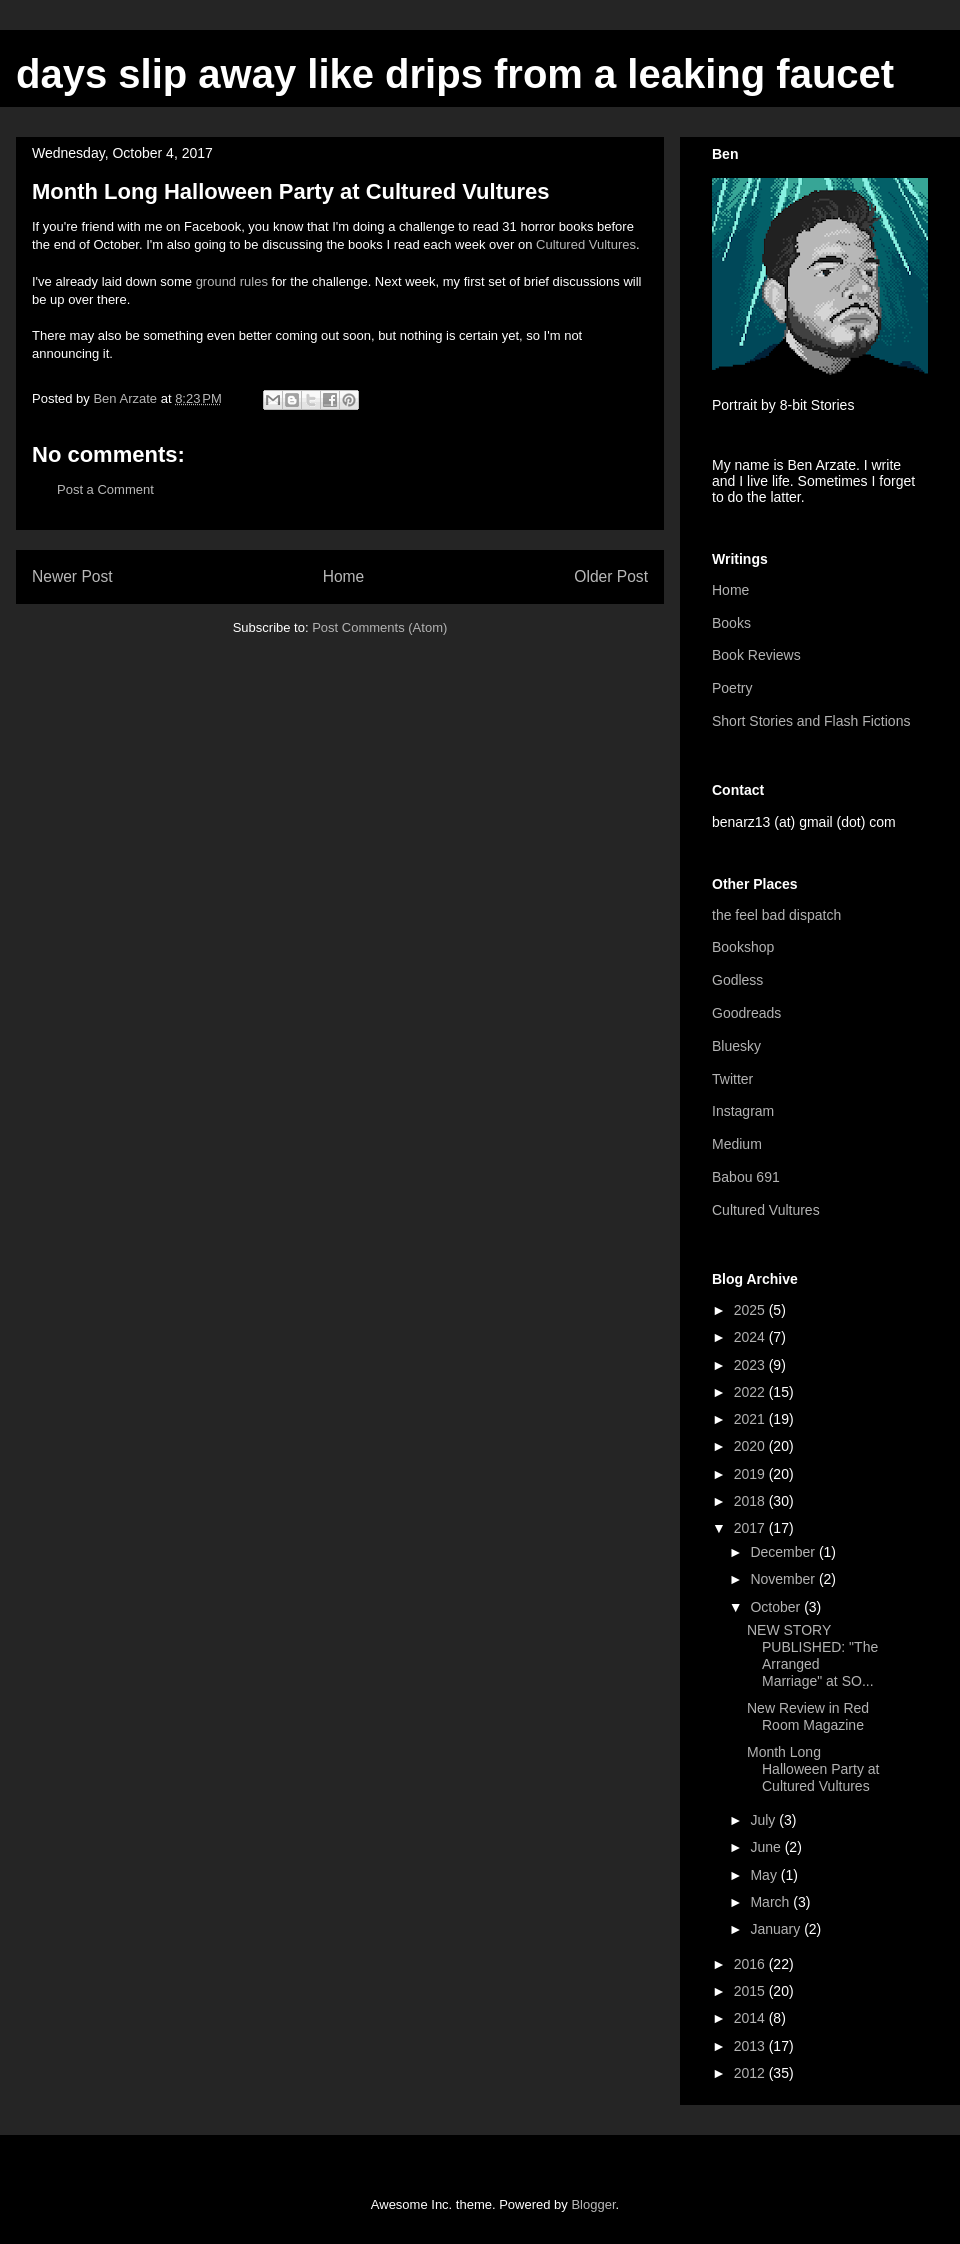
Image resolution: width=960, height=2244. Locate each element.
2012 (751, 2073)
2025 (751, 1310)
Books (731, 623)
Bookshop (743, 947)
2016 (751, 1964)
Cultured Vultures (586, 244)
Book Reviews (756, 655)
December (784, 1552)
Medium (737, 1144)
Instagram (743, 1111)
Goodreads (746, 1013)
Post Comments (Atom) (379, 627)
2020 (751, 1446)
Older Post (611, 576)
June (767, 1847)
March (771, 1902)
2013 (751, 2046)
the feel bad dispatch (776, 915)
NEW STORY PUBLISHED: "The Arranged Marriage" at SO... (812, 1655)
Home (344, 576)
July (764, 1820)
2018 (751, 1501)
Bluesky (736, 1046)
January (777, 1929)
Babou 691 (746, 1177)
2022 (751, 1392)
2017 (751, 1528)
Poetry (732, 688)
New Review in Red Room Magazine (808, 1716)
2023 (751, 1365)
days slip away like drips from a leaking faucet (455, 74)
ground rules (232, 281)
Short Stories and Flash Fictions (811, 721)
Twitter (732, 1079)
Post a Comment (105, 489)
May (765, 1875)
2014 (751, 2018)
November (784, 1579)
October (777, 1607)
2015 (751, 1991)
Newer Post (72, 576)
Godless (737, 980)
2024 (751, 1337)
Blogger (593, 2204)
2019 (751, 1474)
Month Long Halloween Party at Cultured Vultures (813, 1769)
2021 (751, 1419)
